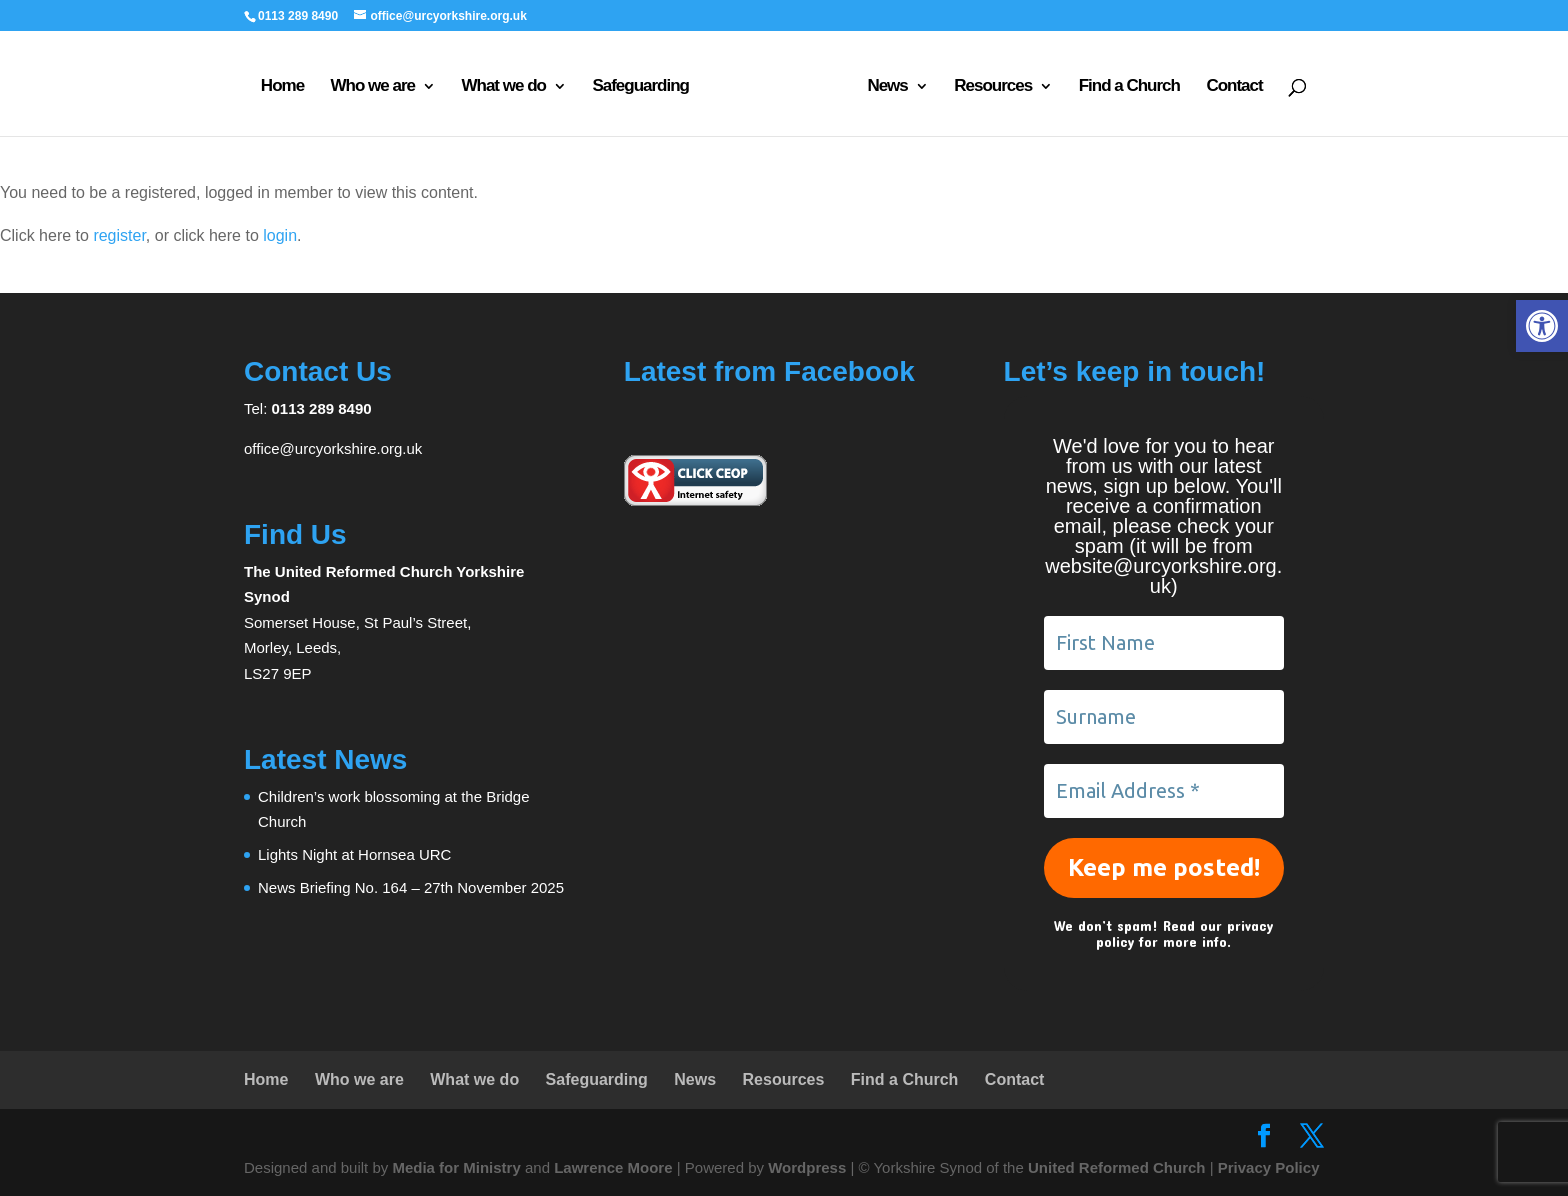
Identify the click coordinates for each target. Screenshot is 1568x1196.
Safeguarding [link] (640, 87)
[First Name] (1164, 643)
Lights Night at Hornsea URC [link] (354, 854)
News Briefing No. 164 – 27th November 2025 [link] (411, 887)
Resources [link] (993, 87)
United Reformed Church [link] (1117, 1167)
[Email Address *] (1164, 791)
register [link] (119, 235)
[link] (1542, 326)
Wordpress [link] (807, 1167)
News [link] (887, 87)
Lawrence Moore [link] (613, 1167)
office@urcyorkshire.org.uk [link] (333, 448)
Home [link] (282, 87)
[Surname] (1164, 717)
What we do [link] (503, 87)
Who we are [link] (373, 87)
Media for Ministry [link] (458, 1167)
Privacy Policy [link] (1269, 1167)
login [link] (280, 235)
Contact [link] (1234, 87)
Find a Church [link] (1129, 87)
